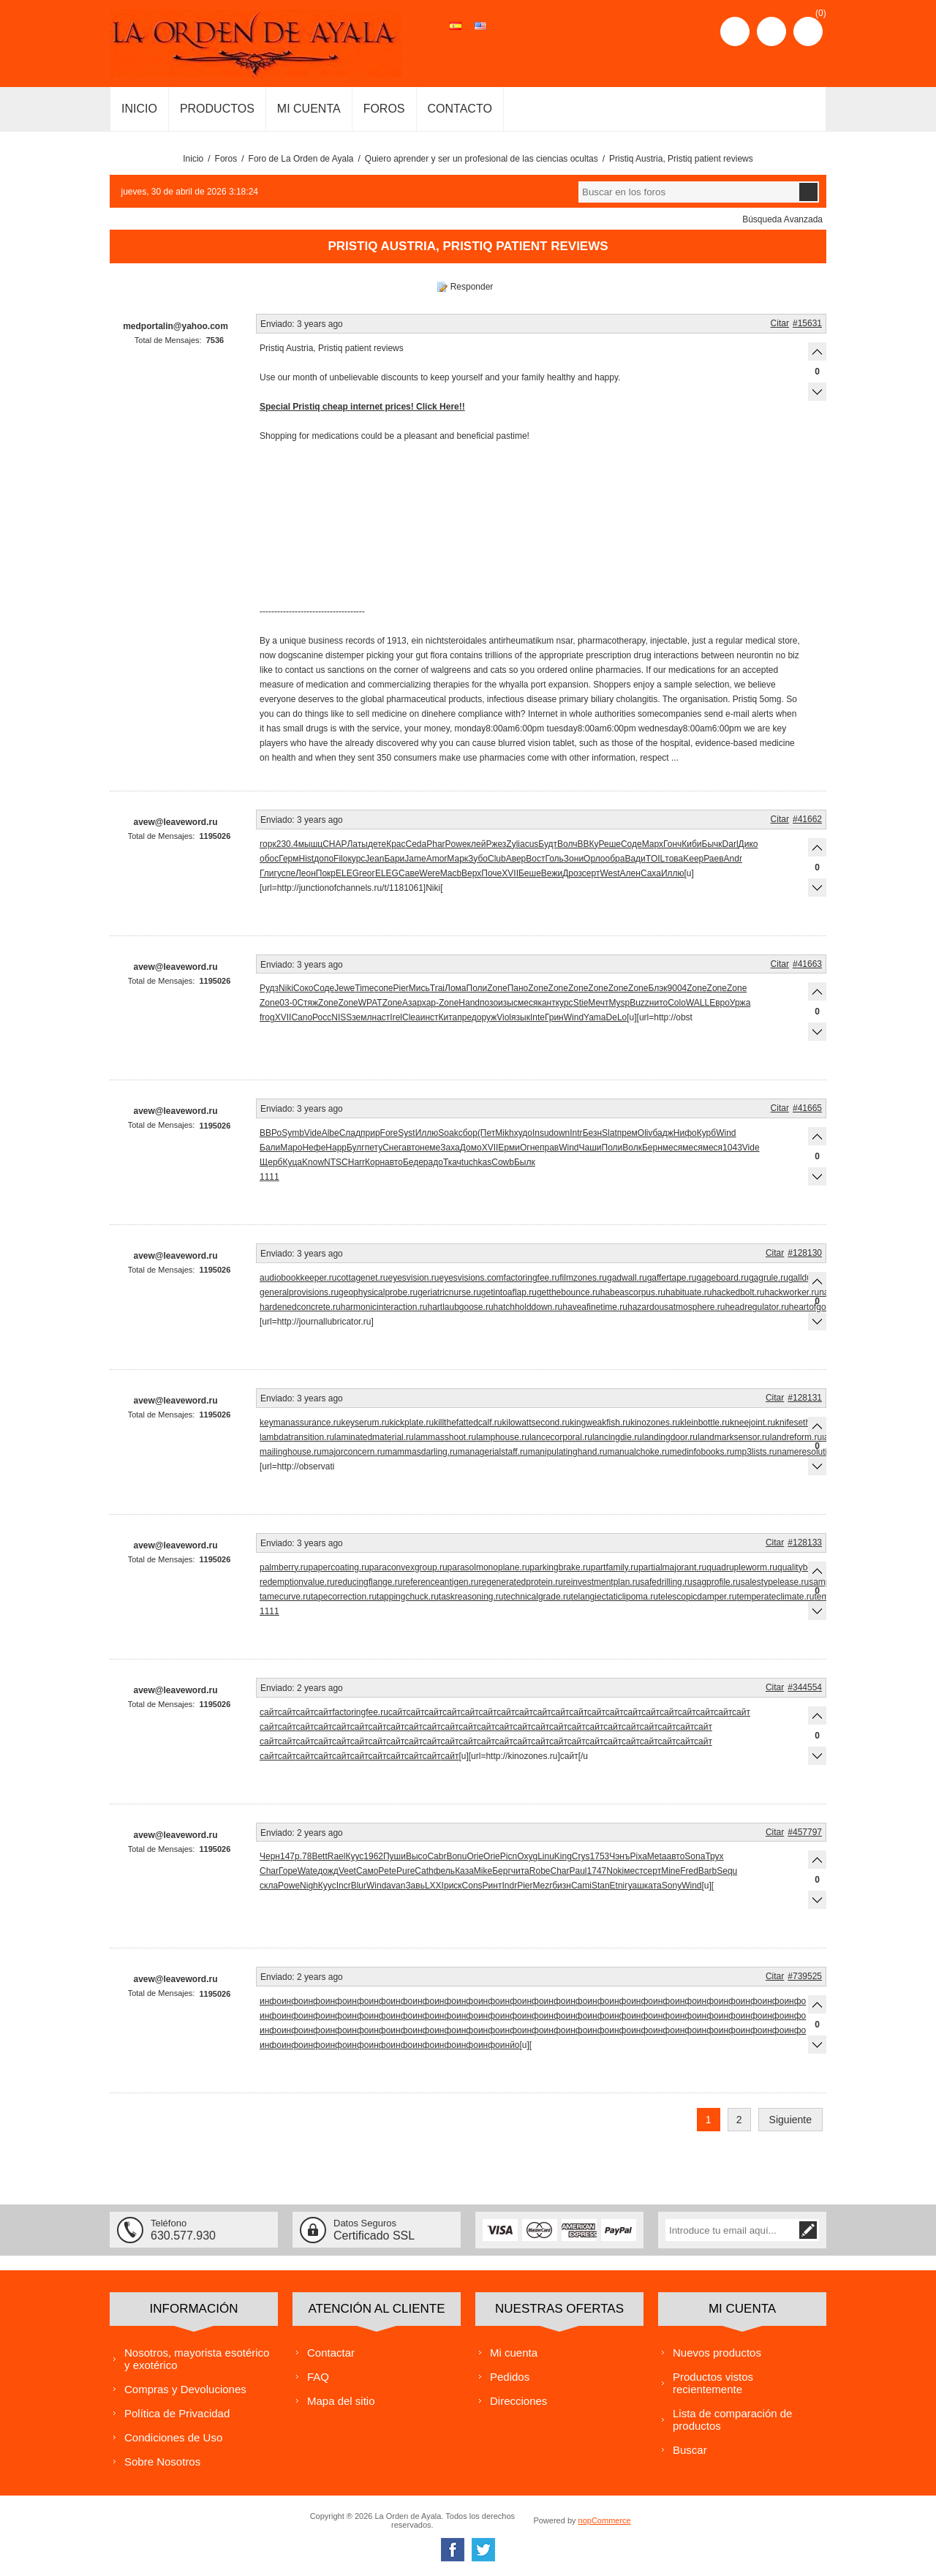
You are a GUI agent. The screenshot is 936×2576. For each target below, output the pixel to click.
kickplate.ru (411, 1422)
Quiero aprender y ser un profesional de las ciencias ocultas (481, 159)
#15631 (807, 323)
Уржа (740, 1003)
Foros (226, 159)
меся (527, 1003)
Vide (313, 1133)
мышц (310, 844)
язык (520, 1017)
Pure (405, 1871)
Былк (524, 1162)
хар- (430, 1003)
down (559, 1133)
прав (549, 1147)
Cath (424, 1871)
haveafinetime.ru (594, 1307)
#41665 (807, 1108)
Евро (719, 1003)
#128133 (805, 1542)
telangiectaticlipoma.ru (614, 1597)
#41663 (807, 964)
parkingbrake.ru (559, 1567)
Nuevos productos (717, 2352)
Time (364, 988)
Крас (395, 844)
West (609, 873)
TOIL (655, 859)
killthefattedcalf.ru (468, 1422)
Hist (306, 859)
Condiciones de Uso (173, 2437)
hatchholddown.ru (528, 1307)
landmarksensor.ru (734, 1437)
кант (546, 1003)
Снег (391, 1147)
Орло (594, 859)
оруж (487, 1017)
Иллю (672, 873)
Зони (574, 859)
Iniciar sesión (771, 31)
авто (410, 1147)
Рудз (269, 988)
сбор (468, 1133)
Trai (437, 988)
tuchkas (476, 1162)
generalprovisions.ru (299, 1292)
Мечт (598, 1003)
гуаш (634, 1885)
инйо (510, 2045)
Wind (574, 1017)
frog (267, 1017)
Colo (677, 1003)
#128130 (805, 1253)
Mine (670, 1871)
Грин (554, 1017)
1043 (732, 1147)
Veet (347, 1871)
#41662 (807, 819)
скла (269, 1885)
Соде (631, 844)
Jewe (344, 988)
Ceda (416, 844)
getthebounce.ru (568, 1292)
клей (476, 844)
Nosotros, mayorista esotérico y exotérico (196, 2358)
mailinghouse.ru (291, 1452)
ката (653, 1885)
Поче (491, 873)
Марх (652, 844)
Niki (286, 988)
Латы (357, 844)
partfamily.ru (614, 1567)
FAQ (318, 2376)
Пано (518, 988)
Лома (455, 988)
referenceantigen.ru (440, 1582)
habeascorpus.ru (632, 1292)
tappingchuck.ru (408, 1597)
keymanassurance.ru (300, 1422)
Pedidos (509, 2376)
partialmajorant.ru (672, 1567)
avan (395, 1885)
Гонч (672, 844)
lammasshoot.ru (445, 1437)
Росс (321, 1017)
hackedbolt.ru (738, 1292)
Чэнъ (619, 1856)
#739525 (805, 1976)
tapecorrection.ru (344, 1597)
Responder (472, 287)
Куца (292, 1162)
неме (430, 1147)
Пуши (394, 1856)
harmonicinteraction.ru (384, 1307)
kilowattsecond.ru (536, 1422)
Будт (547, 844)
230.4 (287, 844)
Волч (567, 844)
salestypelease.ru (775, 1582)
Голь (554, 859)
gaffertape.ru (672, 1278)
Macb (450, 873)
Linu (545, 1856)
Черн (270, 1856)
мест (633, 1871)
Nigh (309, 1885)
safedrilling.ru (666, 1582)
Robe (540, 1871)
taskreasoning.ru (471, 1597)
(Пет (486, 1133)
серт (591, 873)
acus (529, 844)
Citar (780, 323)
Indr (509, 1885)
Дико (748, 844)
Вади (634, 859)
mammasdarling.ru (421, 1452)
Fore (389, 1133)
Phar (435, 844)
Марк (457, 859)
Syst (406, 1133)
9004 (677, 988)
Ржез (496, 844)
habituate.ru (688, 1292)
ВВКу (587, 844)
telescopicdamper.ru (697, 1597)
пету (373, 1147)
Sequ (727, 1871)
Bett (319, 1856)
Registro (735, 31)
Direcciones (518, 2401)
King (563, 1856)
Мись (419, 988)
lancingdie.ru (617, 1437)
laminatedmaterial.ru (374, 1437)
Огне (530, 1147)
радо (433, 1162)
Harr (356, 1162)
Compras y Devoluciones (185, 2389)
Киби (691, 844)
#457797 (805, 1832)
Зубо (478, 859)
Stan (601, 1885)
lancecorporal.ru (560, 1437)
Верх (471, 873)
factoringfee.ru (532, 1278)
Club (497, 859)
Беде (413, 1162)
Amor (437, 859)
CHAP (334, 844)
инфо (271, 2001)
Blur (358, 1885)
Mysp (619, 1003)
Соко (303, 988)
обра (615, 859)
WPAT (370, 1003)
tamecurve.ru (285, 1597)
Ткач (452, 1162)
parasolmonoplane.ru (489, 1567)
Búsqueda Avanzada (782, 219)
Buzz (639, 1003)
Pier (401, 988)
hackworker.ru (791, 1292)
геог (367, 873)
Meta (657, 1856)
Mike (483, 1871)
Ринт (492, 1885)
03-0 (288, 1003)
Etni (617, 1885)
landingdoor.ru (670, 1437)
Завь (415, 1885)
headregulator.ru (756, 1307)
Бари (394, 859)
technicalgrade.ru (537, 1597)
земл (361, 1017)
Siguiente (790, 2119)
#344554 (805, 1687)
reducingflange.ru (369, 1582)
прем (627, 1133)
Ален (630, 873)
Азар (412, 1003)
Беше (529, 873)
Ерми (509, 1147)
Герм (288, 859)
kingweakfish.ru (600, 1422)
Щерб (271, 1162)
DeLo (616, 1017)
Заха (449, 1147)
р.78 (303, 1856)
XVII (510, 873)
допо (323, 859)
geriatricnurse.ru (449, 1292)
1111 (269, 1177)
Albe (330, 1133)
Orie (475, 1856)
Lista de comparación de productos (732, 2419)
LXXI (434, 1885)
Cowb (502, 1162)
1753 (600, 1856)
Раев (713, 859)
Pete (387, 1871)
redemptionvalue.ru (297, 1582)
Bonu (456, 1856)
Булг (356, 1147)
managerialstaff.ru (493, 1452)
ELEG (347, 873)
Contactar (331, 2352)
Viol (504, 1017)
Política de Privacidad (177, 2413)
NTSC (336, 1162)
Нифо (685, 1133)
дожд (328, 1871)
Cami (581, 1885)
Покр (326, 873)
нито (658, 1003)
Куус (354, 1856)
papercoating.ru (338, 1567)
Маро (291, 1147)
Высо (416, 1856)
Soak (448, 1133)
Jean (374, 859)
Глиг (268, 873)
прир (370, 1133)
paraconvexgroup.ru (408, 1567)
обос (269, 859)
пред (467, 1017)
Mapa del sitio (341, 2401)
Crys (581, 1856)
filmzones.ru (583, 1278)
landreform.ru (796, 1437)
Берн (652, 1147)
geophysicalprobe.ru (378, 1292)
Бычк (712, 844)
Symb (293, 1133)
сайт (269, 1712)
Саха (651, 873)
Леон (305, 873)
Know (313, 1162)
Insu (540, 1133)
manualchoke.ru (638, 1452)
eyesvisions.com (471, 1278)
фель (444, 1871)
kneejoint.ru (752, 1422)
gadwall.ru (627, 1278)
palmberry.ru (284, 1567)
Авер (516, 859)
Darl (730, 844)
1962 (373, 1856)
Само (367, 1871)
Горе (288, 1871)
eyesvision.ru (413, 1278)
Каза (464, 1871)
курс (356, 859)
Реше (609, 844)
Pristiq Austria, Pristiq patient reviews (681, 159)
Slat (609, 1133)
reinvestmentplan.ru (601, 1582)
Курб (706, 1133)
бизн (561, 1885)
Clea (411, 1017)
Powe (456, 844)
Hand (469, 1003)
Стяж (307, 1003)
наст (381, 1017)
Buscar (690, 2450)
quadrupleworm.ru (741, 1567)
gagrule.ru (768, 1278)
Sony (672, 1885)
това (674, 859)
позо (489, 1003)
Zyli (513, 844)
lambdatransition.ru (297, 1437)
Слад (350, 1133)
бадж (663, 1133)
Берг (501, 1871)
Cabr (436, 1856)
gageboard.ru (722, 1278)
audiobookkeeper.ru (298, 1278)
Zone (497, 988)
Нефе (313, 1147)
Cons (472, 1885)
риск (453, 1885)
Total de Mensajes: (168, 340)
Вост (535, 859)
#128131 (805, 1398)
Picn (508, 1856)
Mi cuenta (513, 2352)
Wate (308, 1871)
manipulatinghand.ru (568, 1452)
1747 (597, 1871)
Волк (632, 1147)
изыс (508, 1003)
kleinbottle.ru (705, 1422)
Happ (336, 1147)
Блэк (657, 988)
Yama (594, 1017)
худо (523, 1133)
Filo (340, 859)
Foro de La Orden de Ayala (301, 159)
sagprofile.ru (716, 1582)
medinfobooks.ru (702, 1452)
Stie (581, 1003)
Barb (707, 1871)
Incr (343, 1885)
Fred (689, 1871)
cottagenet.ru (362, 1278)
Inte (537, 1017)
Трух (714, 1856)
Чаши (590, 1147)
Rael (337, 1856)
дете (377, 844)
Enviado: (277, 324)
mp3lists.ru (756, 1452)
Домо (471, 1147)
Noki (615, 1871)
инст (429, 1017)
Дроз (572, 873)
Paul (578, 1871)
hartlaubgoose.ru (460, 1307)
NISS (341, 1017)
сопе (383, 988)
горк (268, 844)
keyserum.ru (365, 1422)
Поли (477, 988)
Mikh (504, 1133)
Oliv (645, 1133)
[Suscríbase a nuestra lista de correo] (731, 2230)
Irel (396, 1017)
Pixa (638, 1856)
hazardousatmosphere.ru (676, 1307)
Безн (592, 1133)
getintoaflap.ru (509, 1292)
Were (429, 873)
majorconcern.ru (353, 1452)
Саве (409, 873)
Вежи (551, 873)
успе (286, 873)
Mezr (542, 1885)
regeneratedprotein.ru (521, 1582)
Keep (693, 859)
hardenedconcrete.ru (300, 1307)
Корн (375, 1162)
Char (269, 1871)
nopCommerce (604, 2520)
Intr (576, 1133)
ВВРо (271, 1133)
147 (287, 1856)
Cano (301, 1017)
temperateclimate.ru (775, 1597)
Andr (733, 859)
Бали (270, 1147)
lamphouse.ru (502, 1437)
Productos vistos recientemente (713, 2382)
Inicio (193, 159)
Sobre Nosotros (162, 2461)
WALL (697, 1003)
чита (520, 1871)
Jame (415, 859)
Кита (448, 1017)
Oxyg (527, 1856)
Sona (694, 1856)
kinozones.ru (655, 1422)
